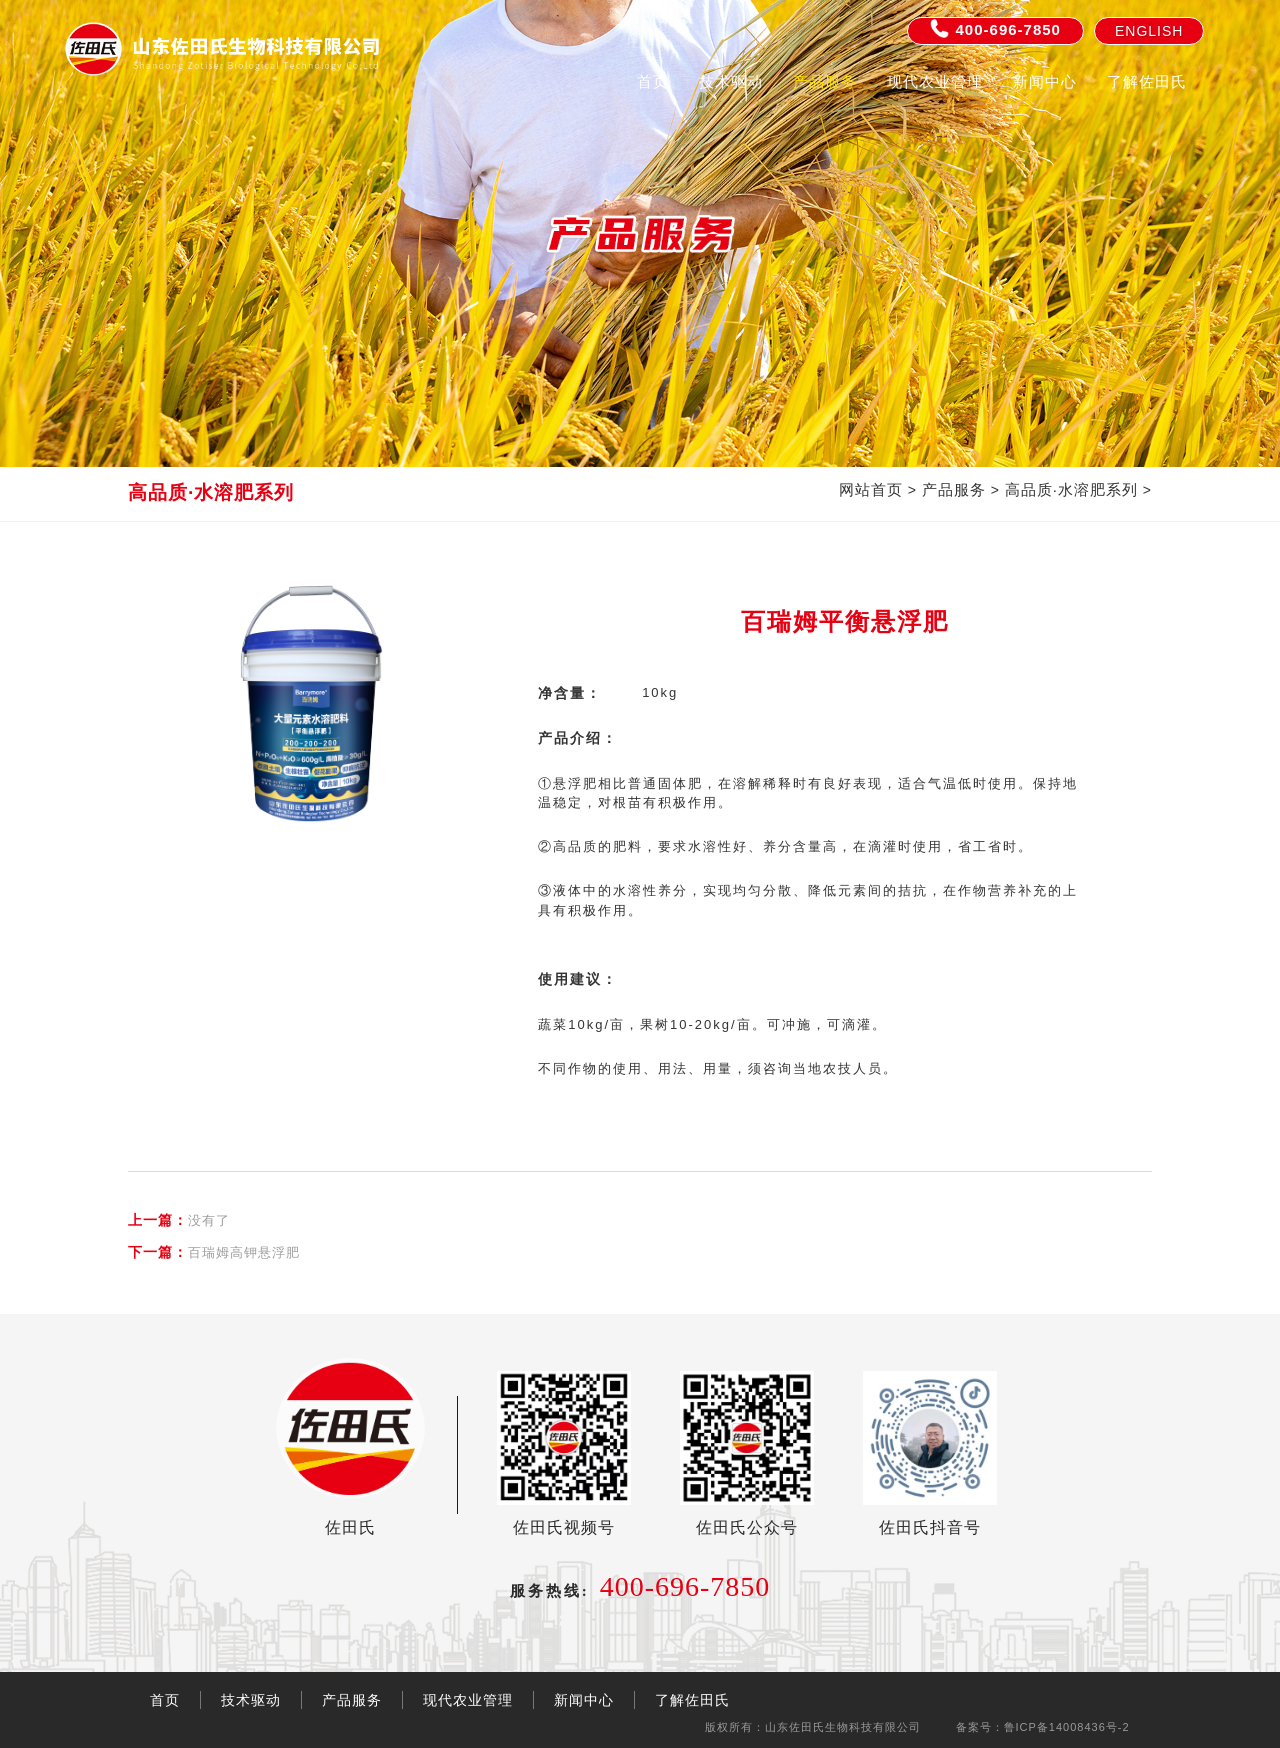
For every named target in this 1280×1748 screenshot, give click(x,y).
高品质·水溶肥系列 (1071, 489)
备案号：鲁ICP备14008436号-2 (1043, 1727)
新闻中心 (1045, 81)
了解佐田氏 (1147, 81)
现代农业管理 (935, 81)
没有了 (179, 1220)
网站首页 (871, 489)
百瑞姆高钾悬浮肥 (214, 1252)
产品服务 (825, 81)
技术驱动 (731, 81)
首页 (653, 81)
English (1149, 31)
